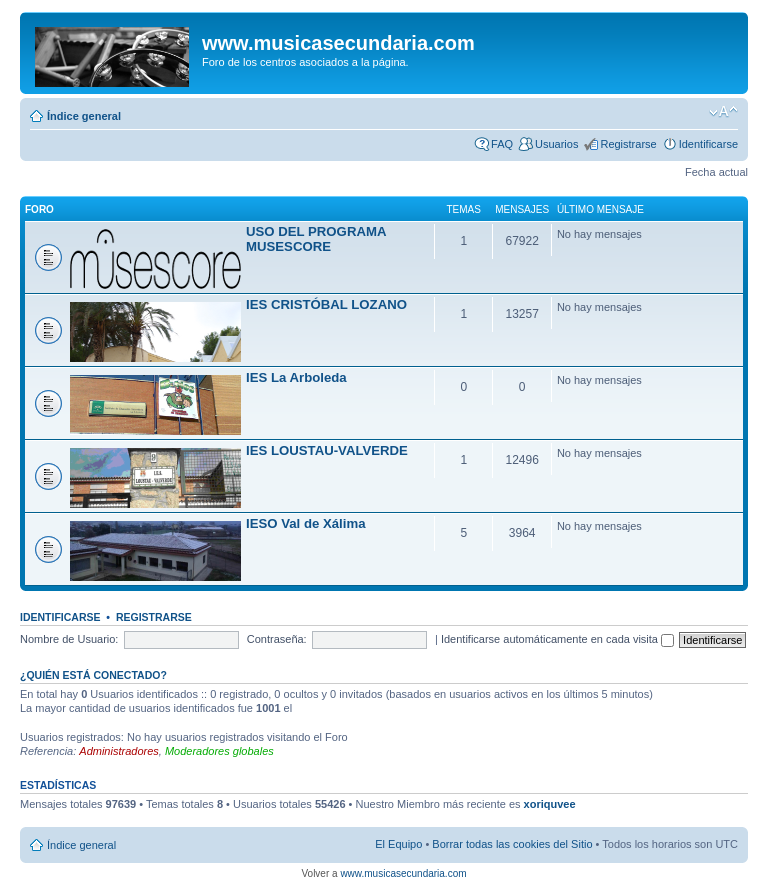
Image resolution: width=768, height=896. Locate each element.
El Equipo (398, 844)
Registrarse (628, 144)
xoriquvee (550, 804)
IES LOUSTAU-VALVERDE (327, 450)
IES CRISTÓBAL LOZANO (326, 304)
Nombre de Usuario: (69, 639)
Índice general (84, 116)
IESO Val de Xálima (305, 523)
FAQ (502, 144)
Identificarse (708, 144)
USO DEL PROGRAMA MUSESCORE (316, 239)
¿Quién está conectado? (93, 675)
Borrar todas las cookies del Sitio (512, 844)
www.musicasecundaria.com (403, 873)
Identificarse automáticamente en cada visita (557, 639)
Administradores (118, 751)
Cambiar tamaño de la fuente (723, 112)
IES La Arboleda (296, 377)
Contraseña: (277, 639)
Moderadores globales (219, 751)
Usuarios (556, 144)
